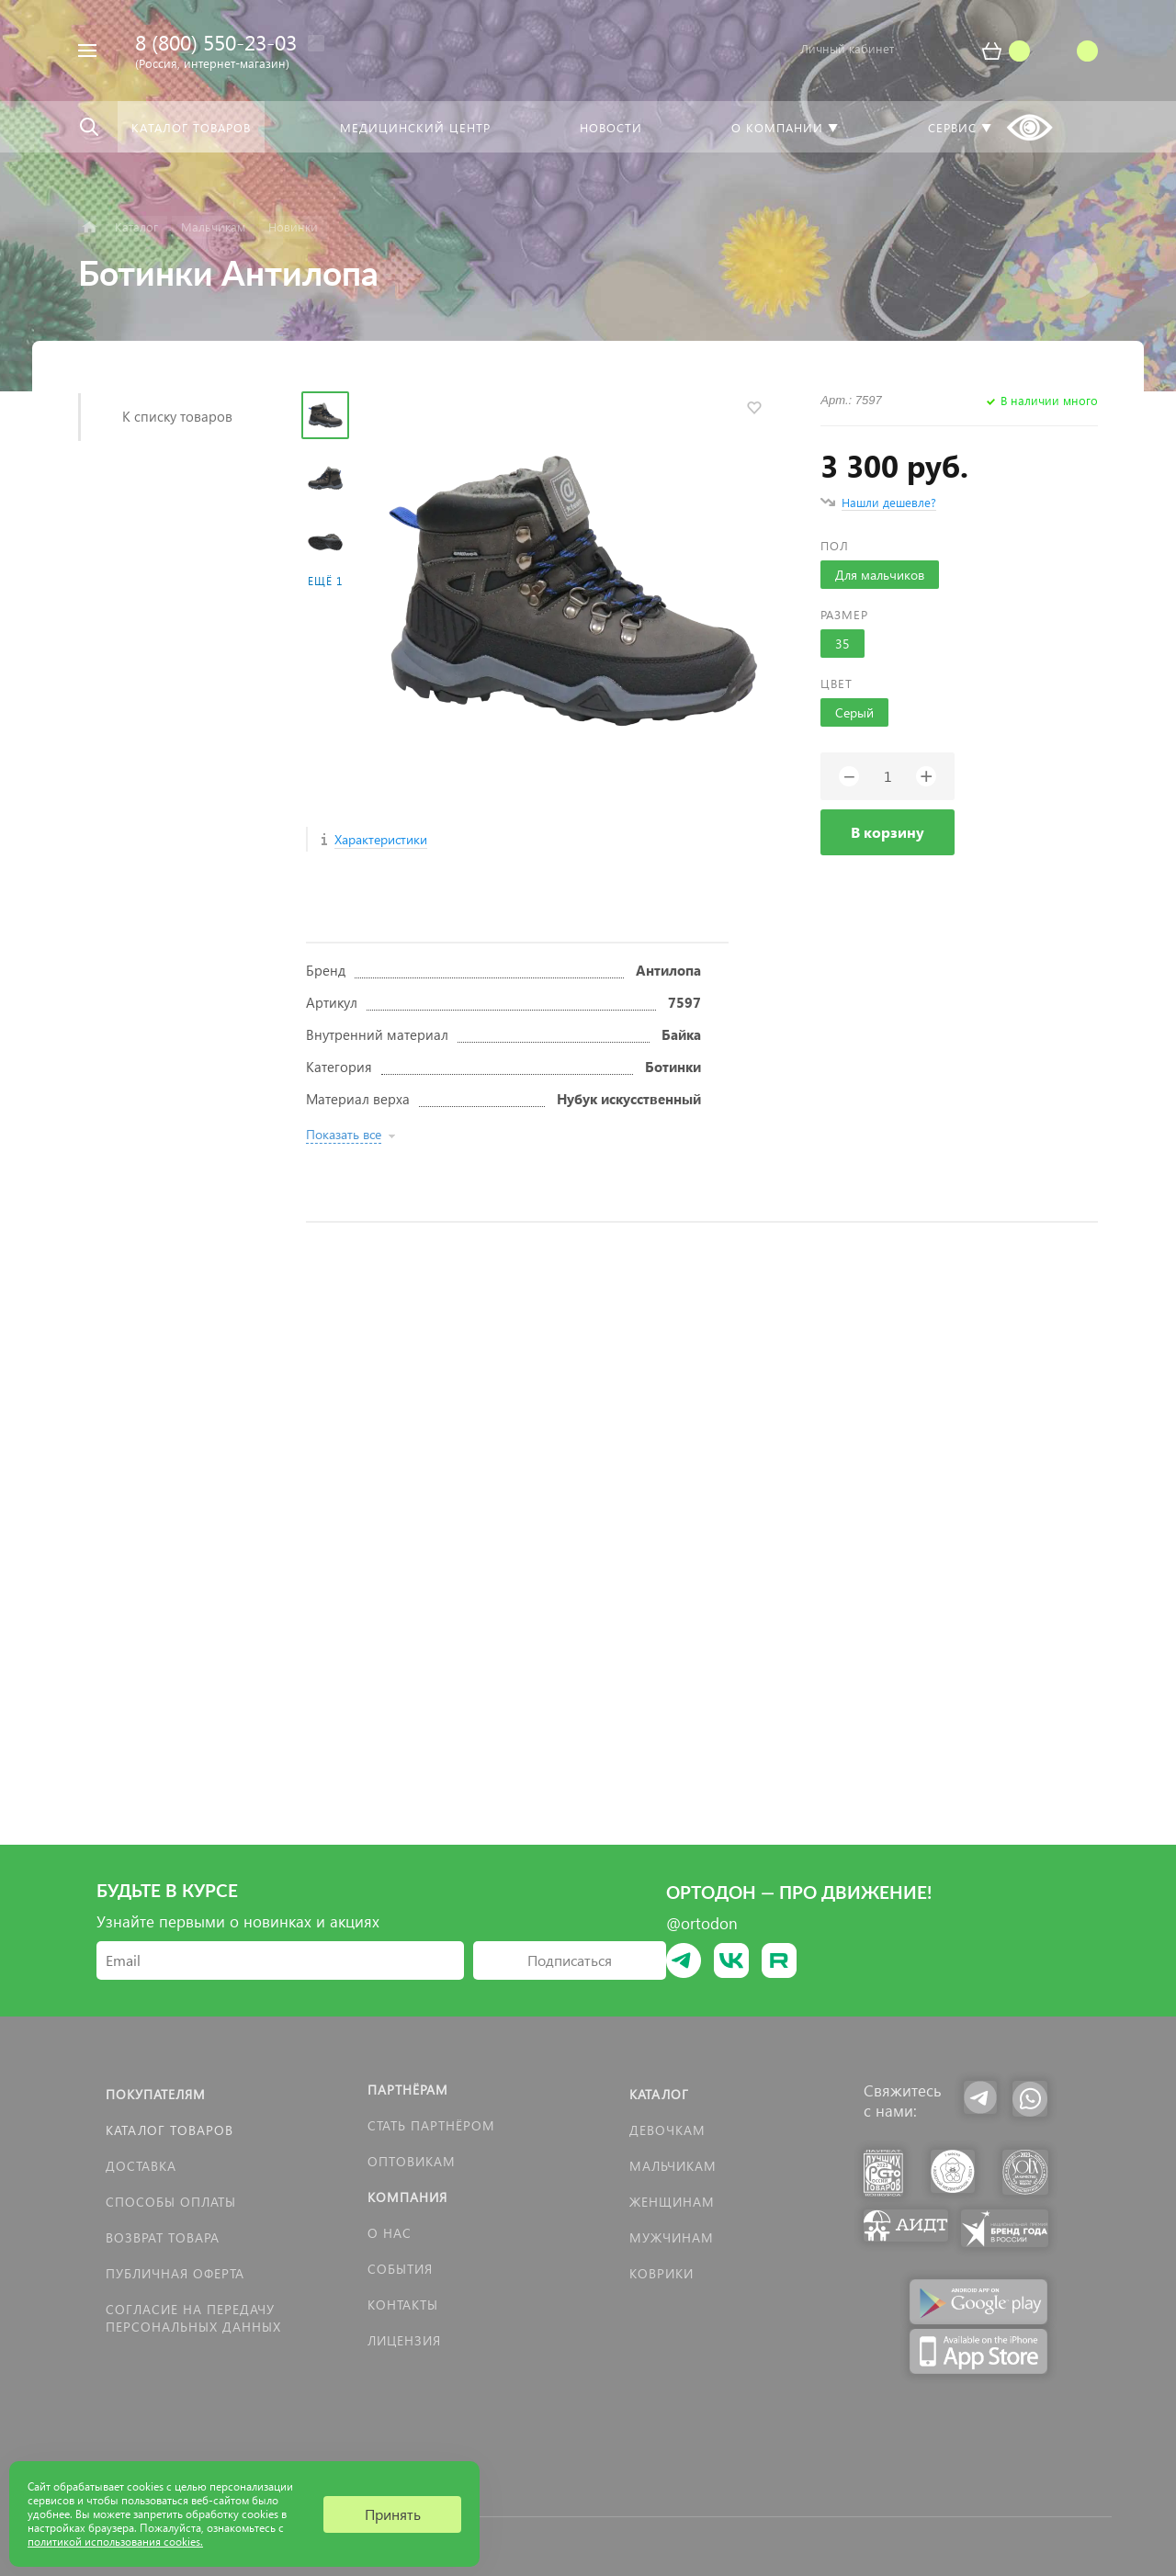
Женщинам (672, 2201)
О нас (390, 2233)
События (400, 2268)
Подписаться (569, 1960)
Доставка (141, 2166)
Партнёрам (408, 2089)
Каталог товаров (169, 2130)
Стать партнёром (431, 2125)
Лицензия (404, 2340)
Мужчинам (671, 2237)
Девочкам (667, 2130)
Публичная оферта (175, 2273)
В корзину (887, 832)
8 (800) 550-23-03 (216, 42)
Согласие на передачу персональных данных (193, 2317)
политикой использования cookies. (115, 2541)
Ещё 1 (325, 581)
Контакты (403, 2304)
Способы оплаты (171, 2201)
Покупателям (156, 2094)
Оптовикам (412, 2161)
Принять (393, 2514)
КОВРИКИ (661, 2273)
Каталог (659, 2094)
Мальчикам (673, 2166)
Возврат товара (163, 2237)
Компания (407, 2197)
